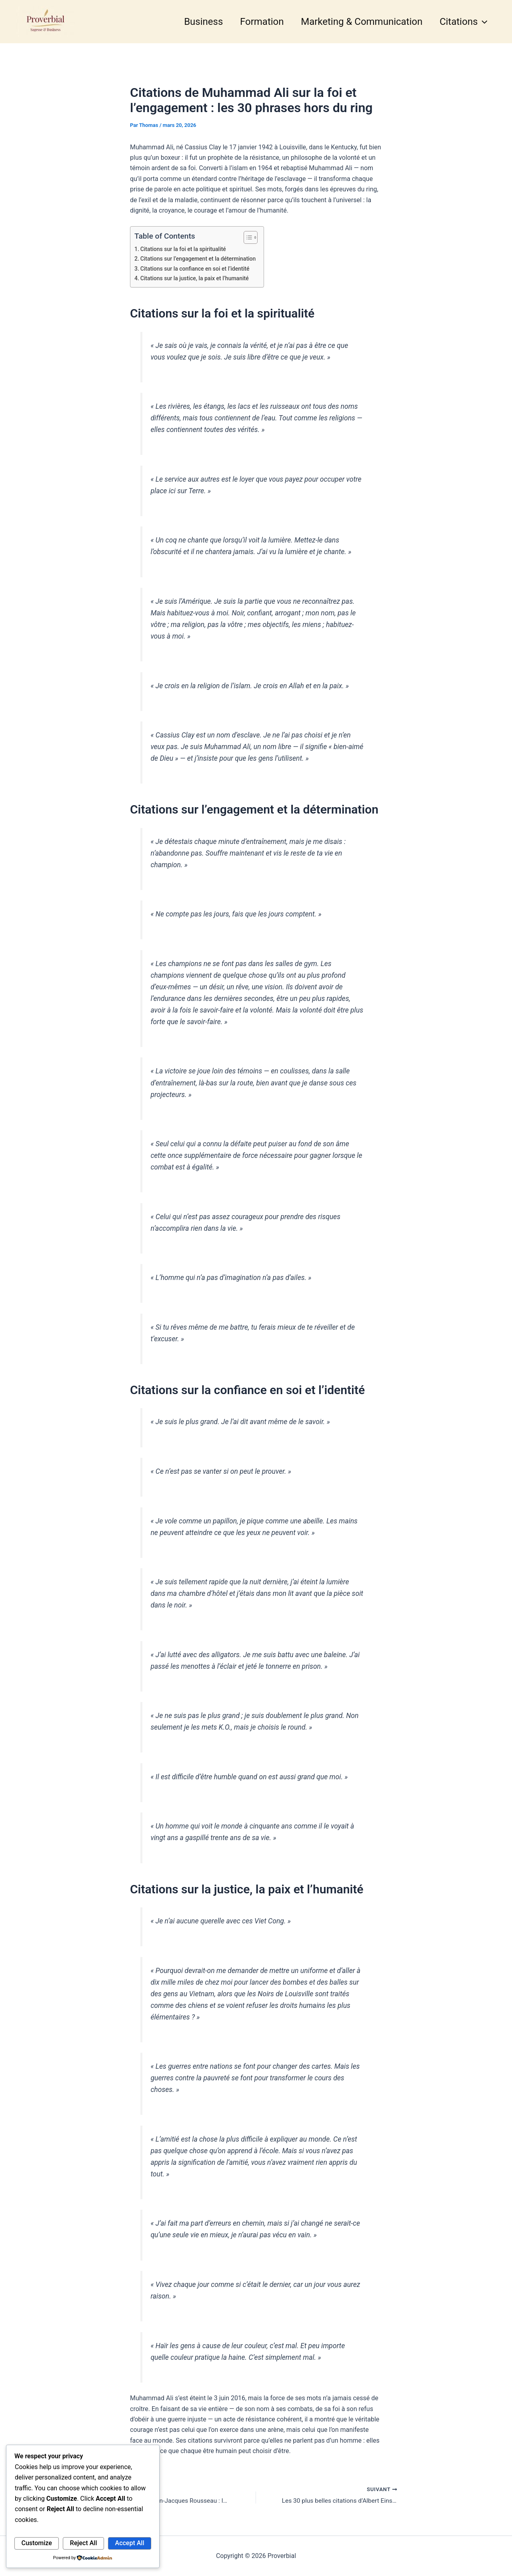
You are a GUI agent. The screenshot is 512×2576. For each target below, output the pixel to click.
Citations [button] (462, 22)
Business (195, 21)
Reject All (83, 2543)
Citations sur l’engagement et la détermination (200, 258)
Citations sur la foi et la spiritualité (184, 249)
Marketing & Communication (358, 21)
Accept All (129, 2543)
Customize (37, 2543)
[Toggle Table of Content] (251, 237)
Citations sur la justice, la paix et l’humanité (196, 278)
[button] (481, 22)
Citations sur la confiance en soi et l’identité (196, 268)
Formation (257, 21)
